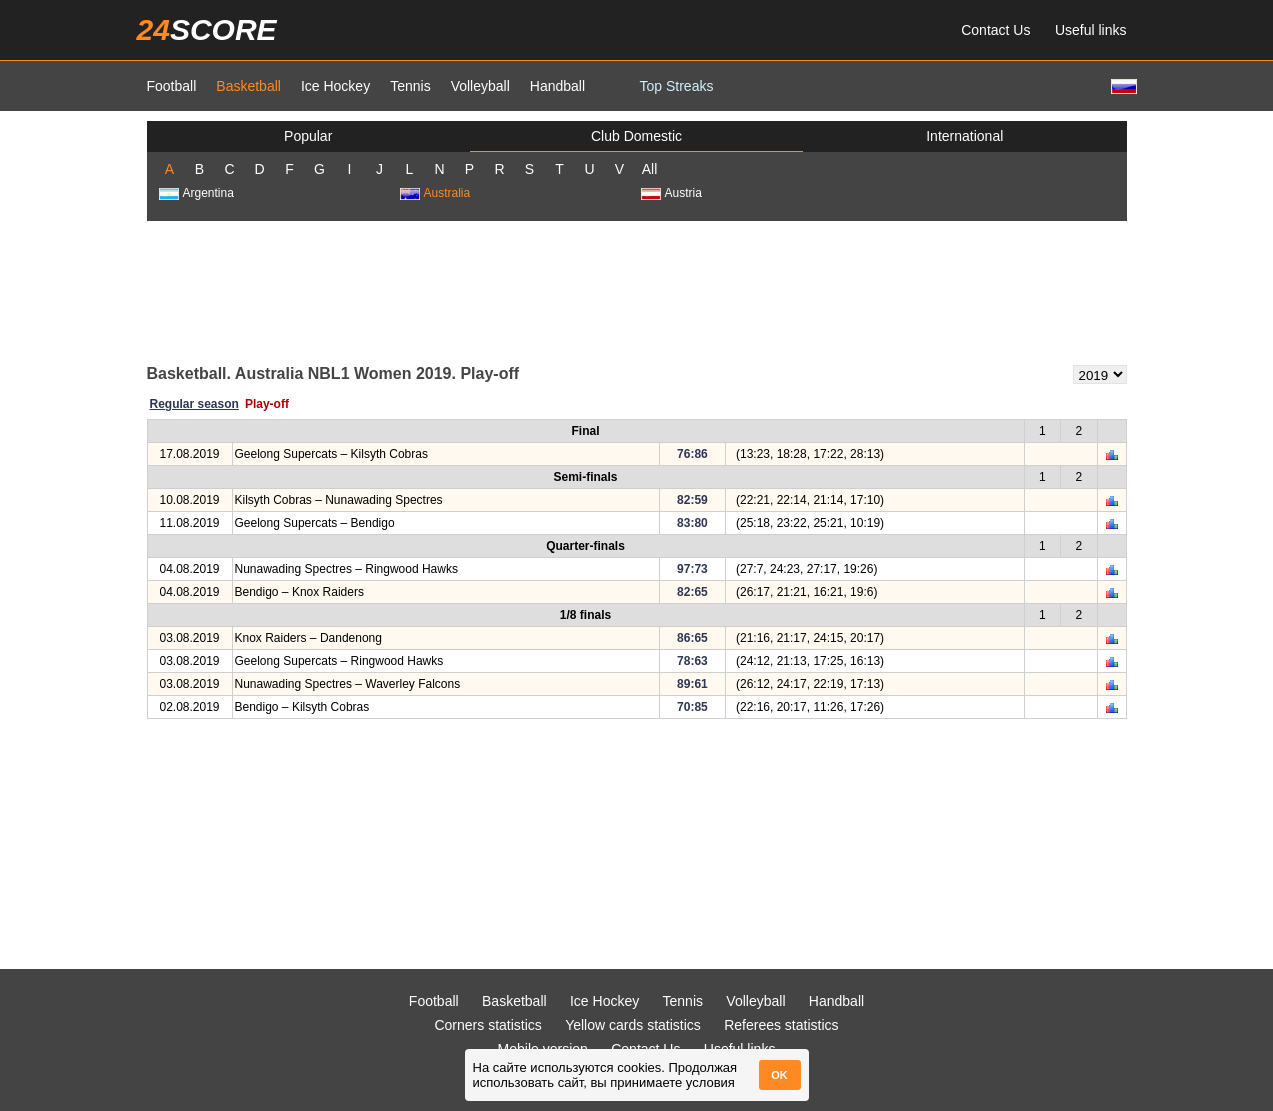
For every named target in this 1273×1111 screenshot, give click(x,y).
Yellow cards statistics (633, 1025)
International (964, 136)
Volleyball (480, 86)
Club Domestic (636, 136)
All (650, 169)
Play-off (267, 404)
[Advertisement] (637, 291)
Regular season (194, 404)
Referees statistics (781, 1025)
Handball (557, 86)
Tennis (410, 86)
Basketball (248, 86)
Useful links (1091, 30)
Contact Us (995, 30)
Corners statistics (487, 1025)
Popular (308, 136)
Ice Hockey (335, 86)
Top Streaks (677, 86)
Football (172, 86)
